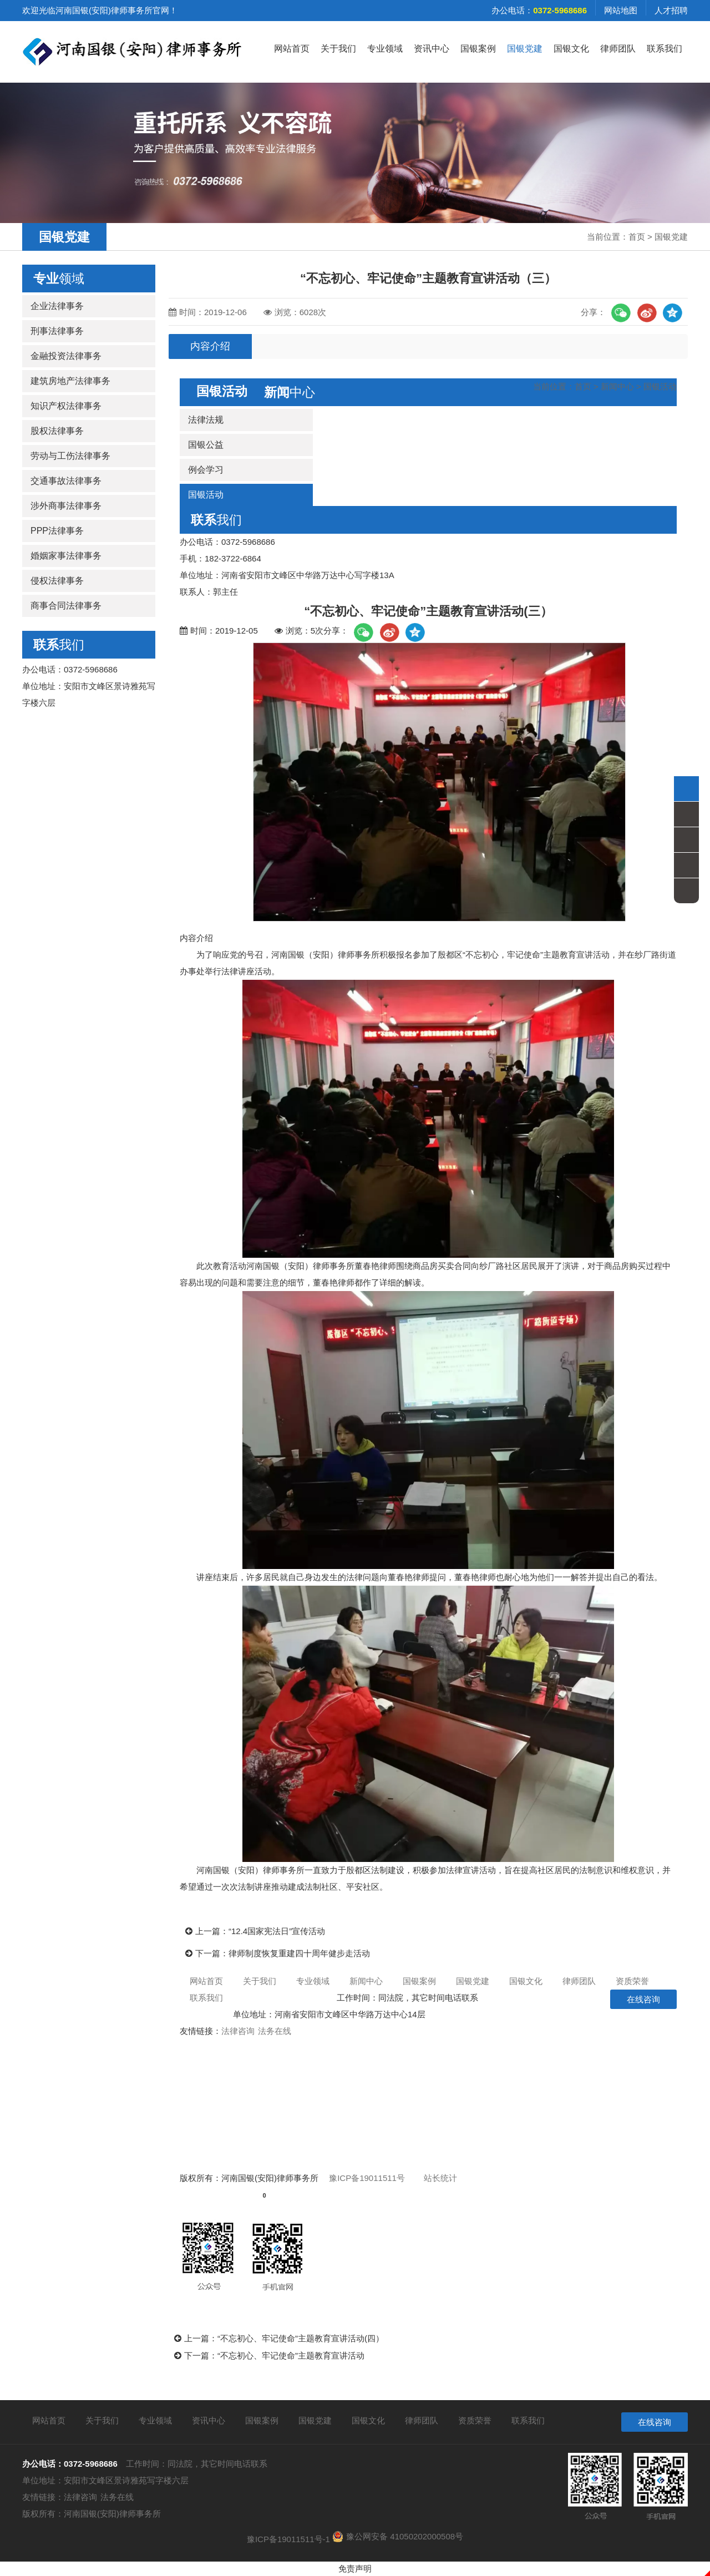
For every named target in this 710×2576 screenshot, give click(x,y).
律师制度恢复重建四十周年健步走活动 (299, 1953)
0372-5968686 (301, 1997)
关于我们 (338, 48)
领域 (58, 278)
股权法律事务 (57, 431)
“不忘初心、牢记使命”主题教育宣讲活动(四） (300, 2338)
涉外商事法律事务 (66, 505)
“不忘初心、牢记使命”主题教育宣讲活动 (290, 2355)
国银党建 (524, 48)
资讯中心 (431, 48)
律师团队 (618, 48)
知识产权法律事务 (66, 406)
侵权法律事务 (57, 580)
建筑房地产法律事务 (70, 381)
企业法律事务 (57, 306)
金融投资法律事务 (66, 356)
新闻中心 (617, 386)
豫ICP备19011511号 (367, 2178)
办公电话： (539, 10)
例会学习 (206, 469)
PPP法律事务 (57, 530)
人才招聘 (671, 10)
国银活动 (660, 386)
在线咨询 (643, 1999)
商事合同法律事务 (66, 605)
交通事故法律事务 (66, 480)
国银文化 (571, 48)
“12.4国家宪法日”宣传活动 (277, 1931)
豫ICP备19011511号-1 (288, 2539)
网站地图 (620, 10)
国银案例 (478, 48)
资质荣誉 (632, 1981)
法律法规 (206, 419)
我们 (58, 644)
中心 (289, 392)
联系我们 (664, 48)
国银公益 (206, 444)
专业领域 (385, 48)
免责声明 (355, 2568)
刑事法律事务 (57, 331)
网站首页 (292, 48)
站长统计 (440, 2178)
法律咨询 (238, 2031)
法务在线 (274, 2031)
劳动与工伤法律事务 (70, 455)
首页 (636, 236)
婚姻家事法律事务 (66, 555)
